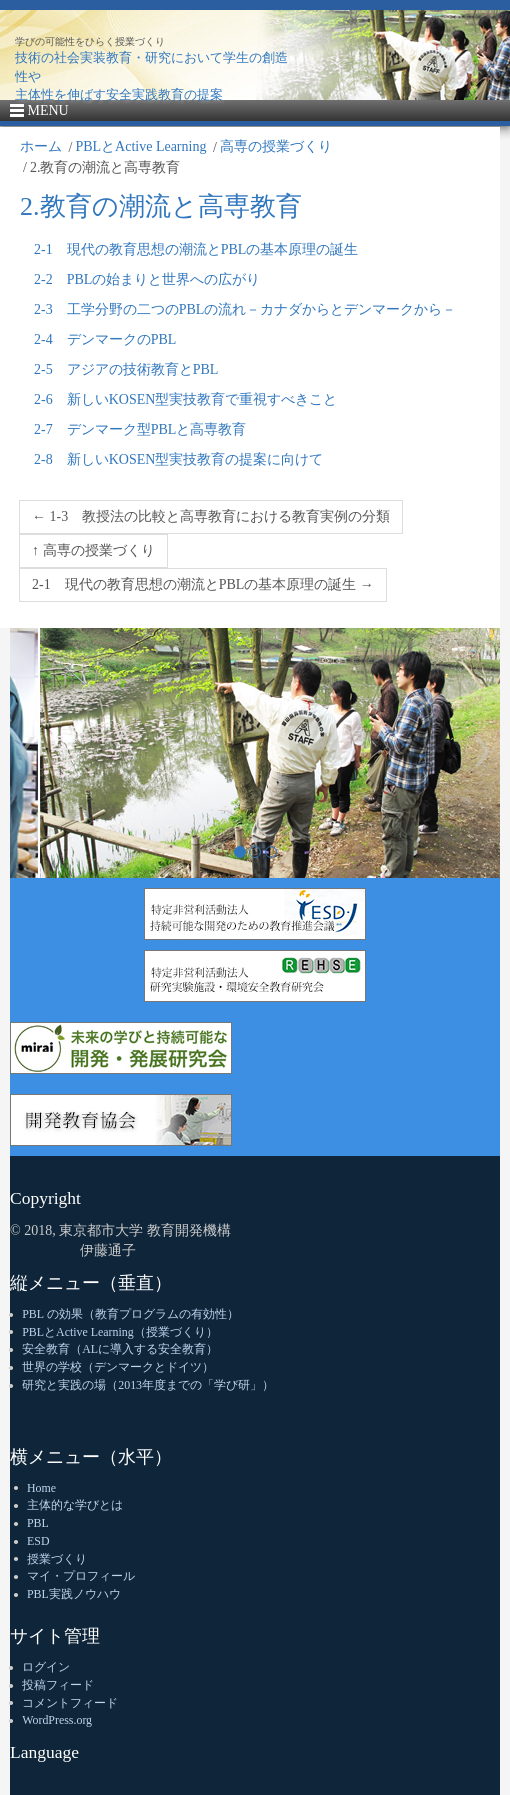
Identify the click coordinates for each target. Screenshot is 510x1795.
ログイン (46, 1667)
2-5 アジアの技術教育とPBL (126, 369)
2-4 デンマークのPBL (105, 339)
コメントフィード (70, 1703)
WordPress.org (57, 1720)
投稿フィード (58, 1685)
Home (41, 1488)
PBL (38, 1523)
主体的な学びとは (75, 1505)
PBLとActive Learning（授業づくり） (119, 1332)
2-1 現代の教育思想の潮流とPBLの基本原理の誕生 (196, 249)
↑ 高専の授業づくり (93, 550)
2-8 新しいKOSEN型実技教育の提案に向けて (178, 459)
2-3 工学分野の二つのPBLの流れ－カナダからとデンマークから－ (245, 309)
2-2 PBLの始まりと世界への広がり (147, 279)
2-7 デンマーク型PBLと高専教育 (140, 429)
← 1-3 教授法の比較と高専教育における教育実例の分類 (211, 516)
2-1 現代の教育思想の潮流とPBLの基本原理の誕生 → (203, 584)
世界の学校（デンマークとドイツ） (118, 1367)
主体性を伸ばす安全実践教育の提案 (119, 94)
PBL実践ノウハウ (74, 1594)
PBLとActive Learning (140, 146)
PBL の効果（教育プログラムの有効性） (130, 1314)
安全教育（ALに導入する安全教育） (120, 1349)
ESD (38, 1541)
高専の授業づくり (276, 146)
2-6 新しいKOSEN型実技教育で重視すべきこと (185, 399)
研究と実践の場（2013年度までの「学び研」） (148, 1385)
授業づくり (57, 1559)
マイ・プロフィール (81, 1576)
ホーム (41, 146)
